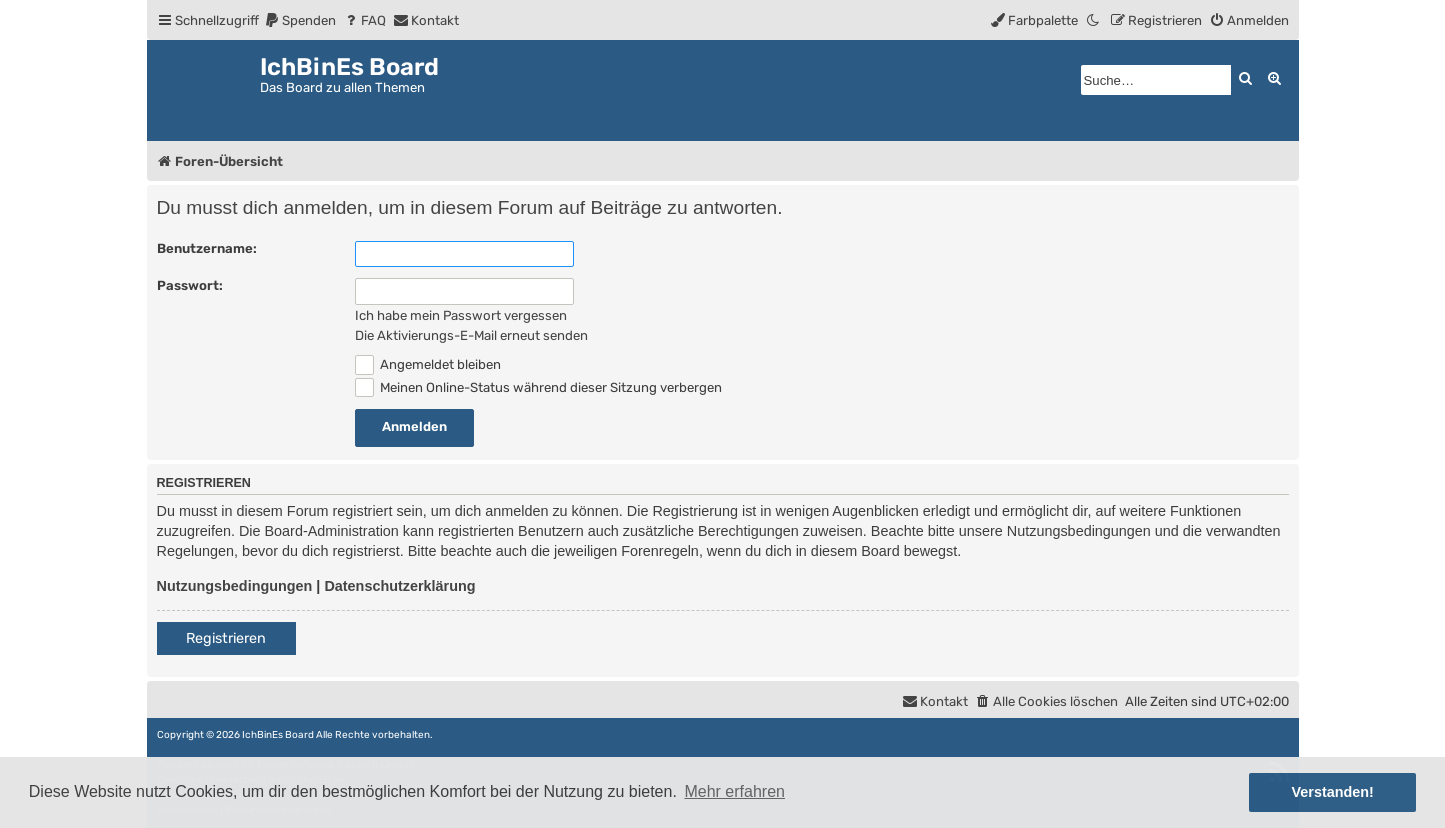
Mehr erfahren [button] (734, 791)
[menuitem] (300, 20)
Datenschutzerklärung (399, 586)
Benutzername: (207, 248)
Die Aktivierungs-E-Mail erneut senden (471, 335)
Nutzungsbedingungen (235, 586)
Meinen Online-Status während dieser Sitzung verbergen (539, 387)
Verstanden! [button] (1333, 792)
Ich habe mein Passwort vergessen (461, 315)
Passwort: (190, 285)
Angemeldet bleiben (428, 364)
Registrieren (226, 638)
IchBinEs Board (278, 735)
